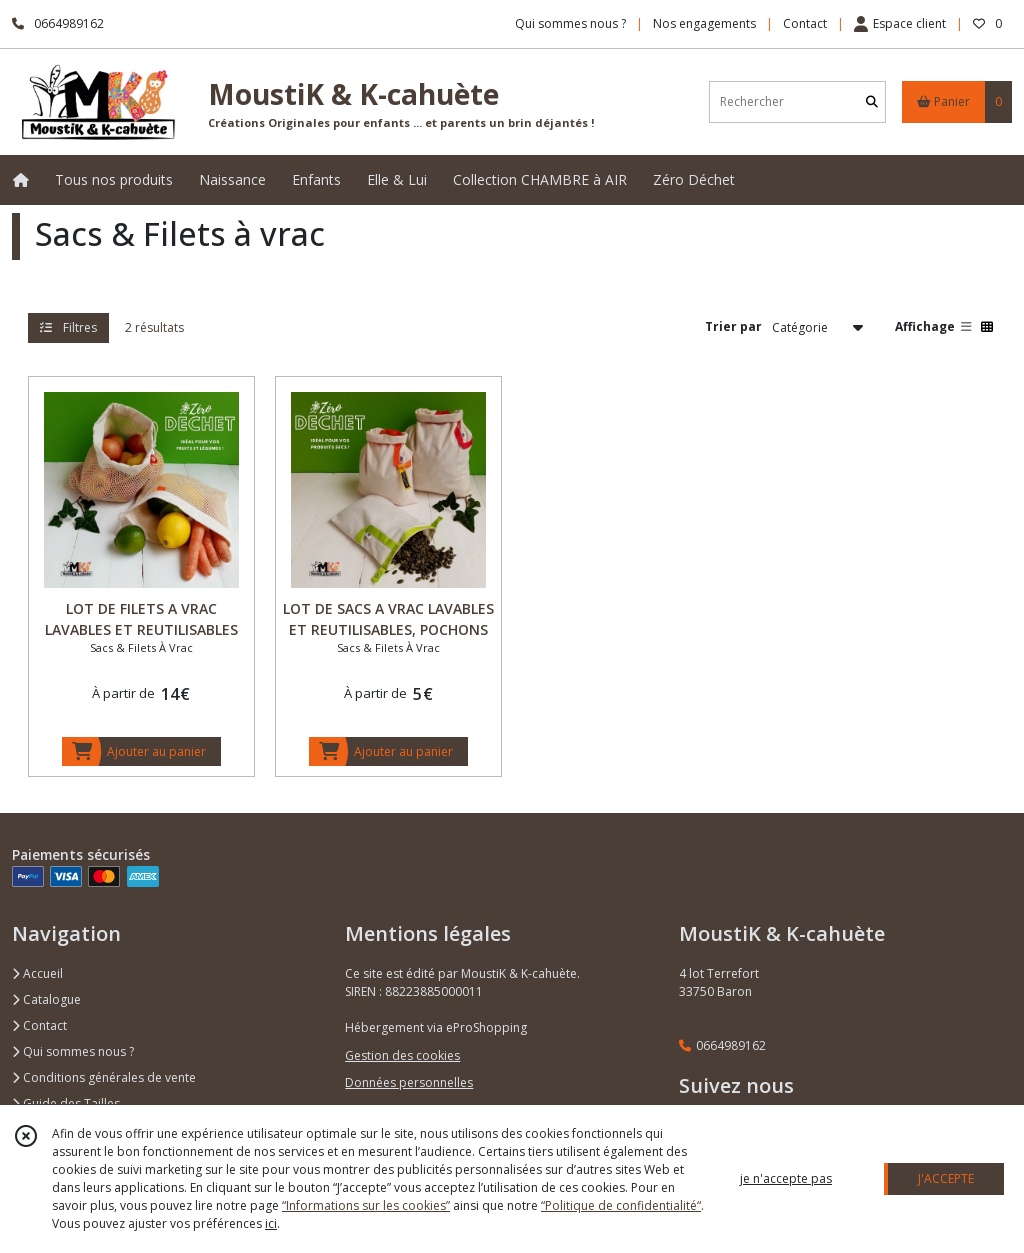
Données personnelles (409, 1082)
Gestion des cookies (402, 1055)
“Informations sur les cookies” (366, 1205)
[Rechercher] (872, 101)
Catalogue (46, 999)
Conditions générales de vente (104, 1077)
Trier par (733, 326)
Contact (805, 23)
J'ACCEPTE (946, 1178)
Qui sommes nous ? (73, 1051)
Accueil (37, 973)
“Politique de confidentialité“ (621, 1205)
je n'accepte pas (786, 1178)
